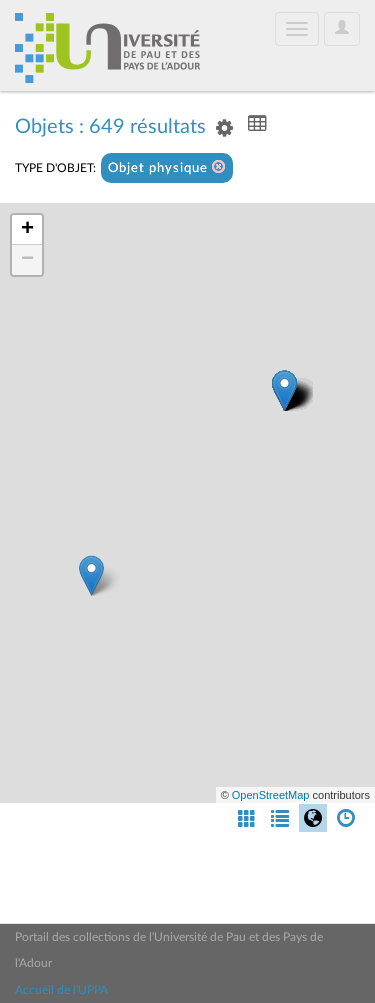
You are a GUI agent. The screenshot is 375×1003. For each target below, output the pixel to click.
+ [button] (27, 230)
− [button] (27, 260)
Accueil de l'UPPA (61, 990)
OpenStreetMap (271, 795)
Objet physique (167, 167)
